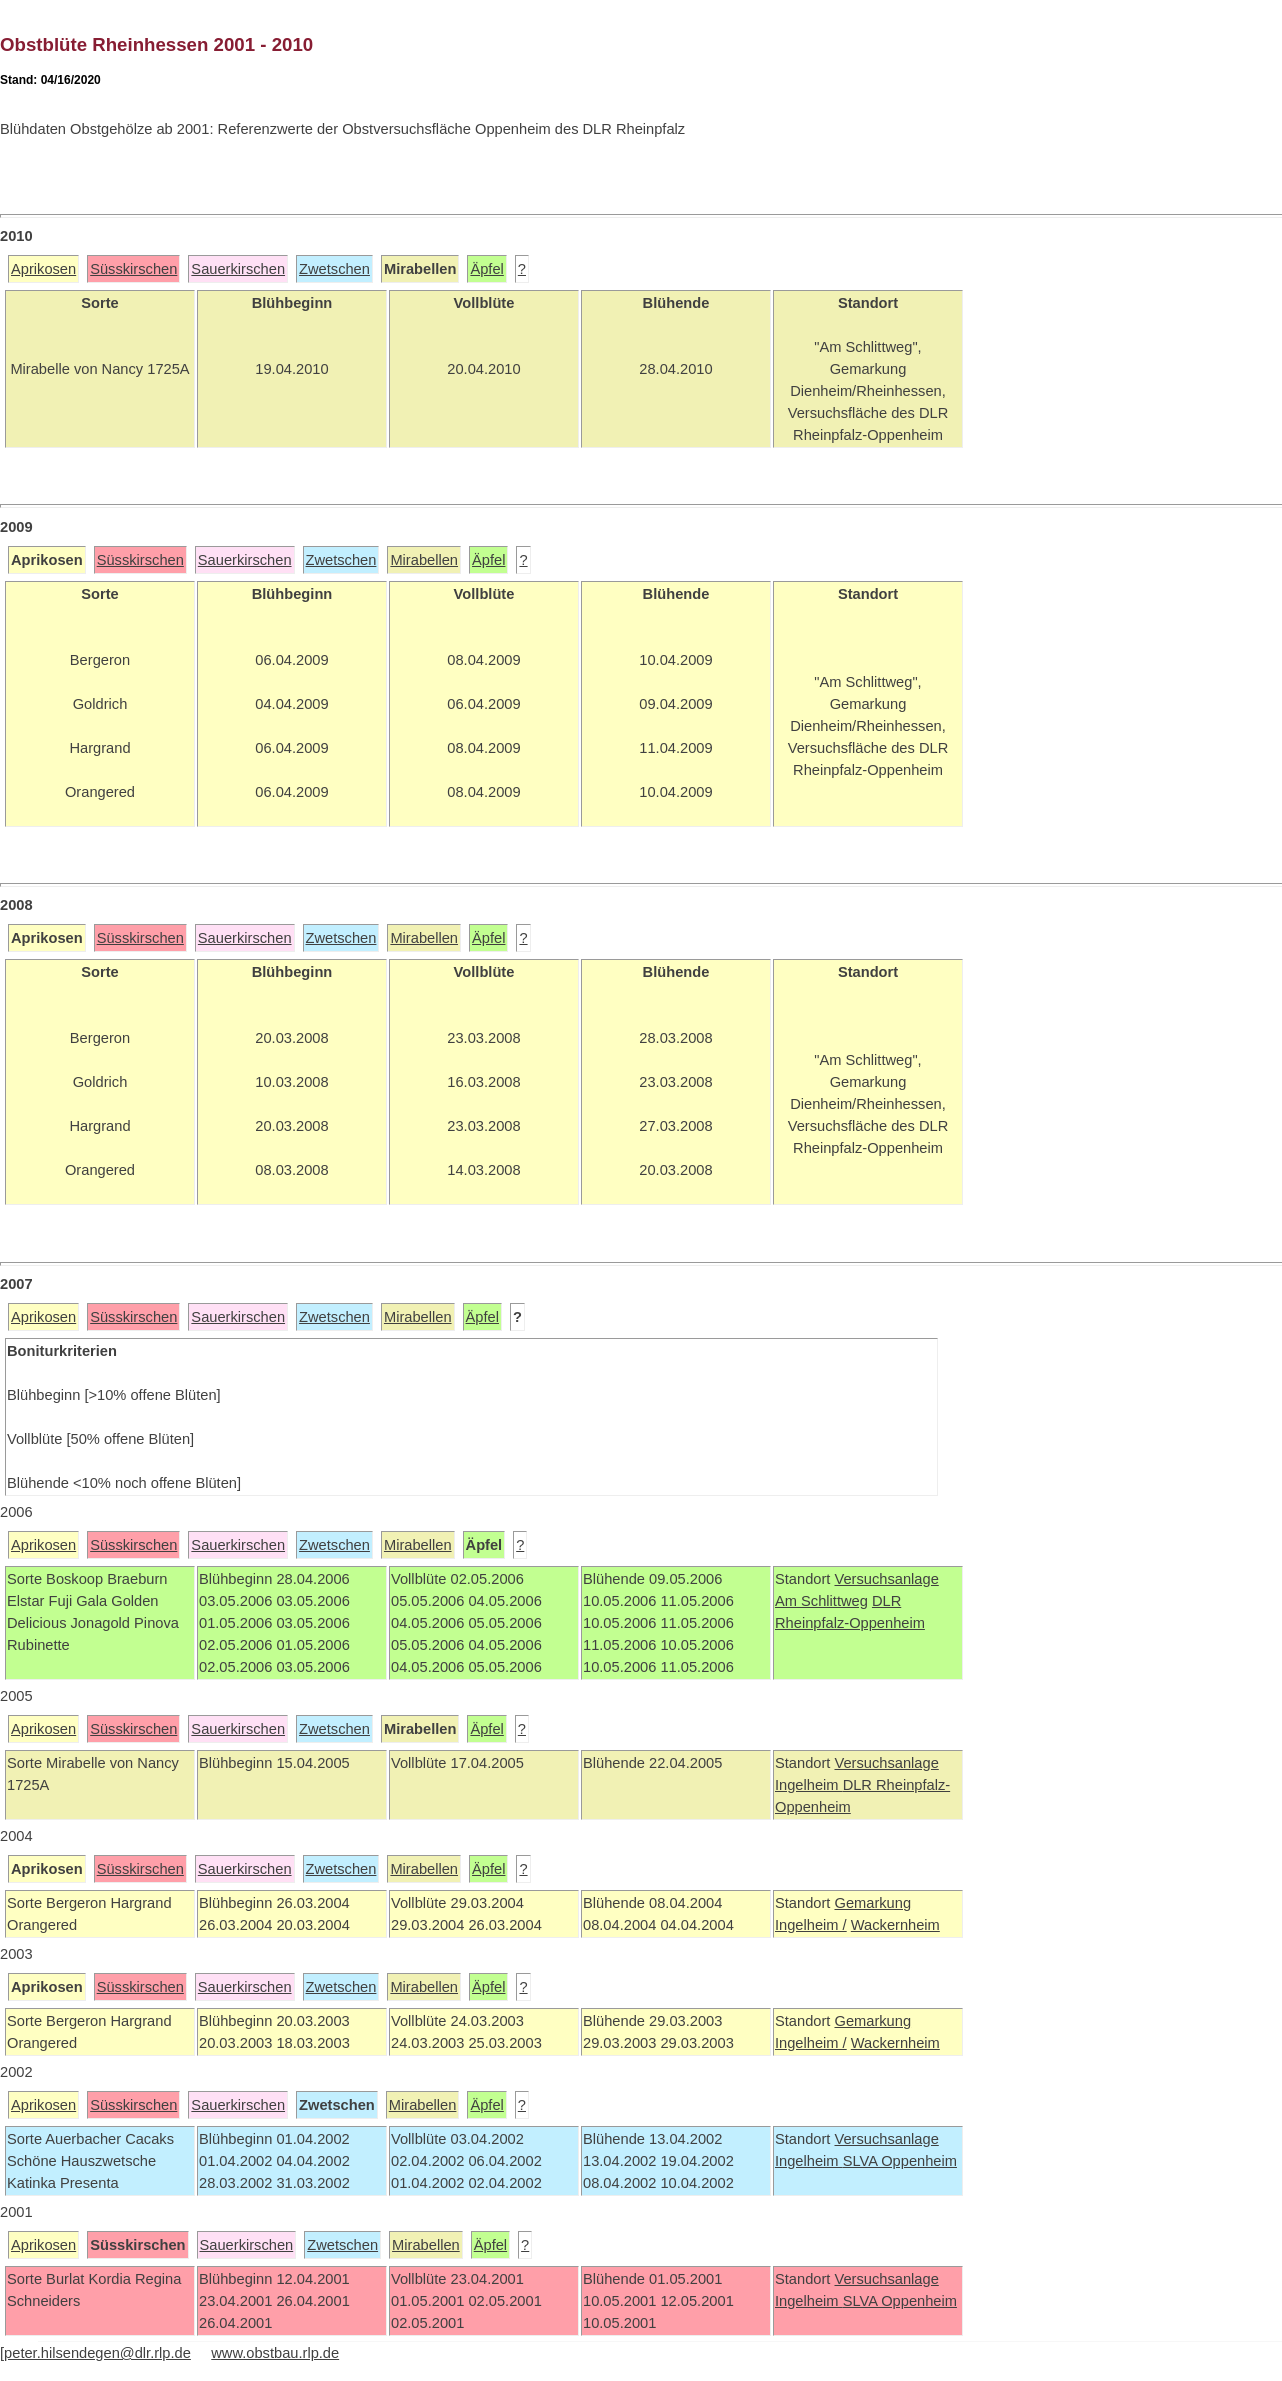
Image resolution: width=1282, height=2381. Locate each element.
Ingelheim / (811, 1925)
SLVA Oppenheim (900, 2161)
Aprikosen (43, 269)
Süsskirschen (133, 269)
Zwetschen (334, 269)
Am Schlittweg (821, 1601)
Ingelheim (809, 1785)
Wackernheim (895, 1925)
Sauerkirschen (238, 269)
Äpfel (486, 269)
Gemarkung (872, 1903)
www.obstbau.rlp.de (275, 2353)
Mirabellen (424, 560)
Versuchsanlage (886, 1579)
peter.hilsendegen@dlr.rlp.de (97, 2353)
